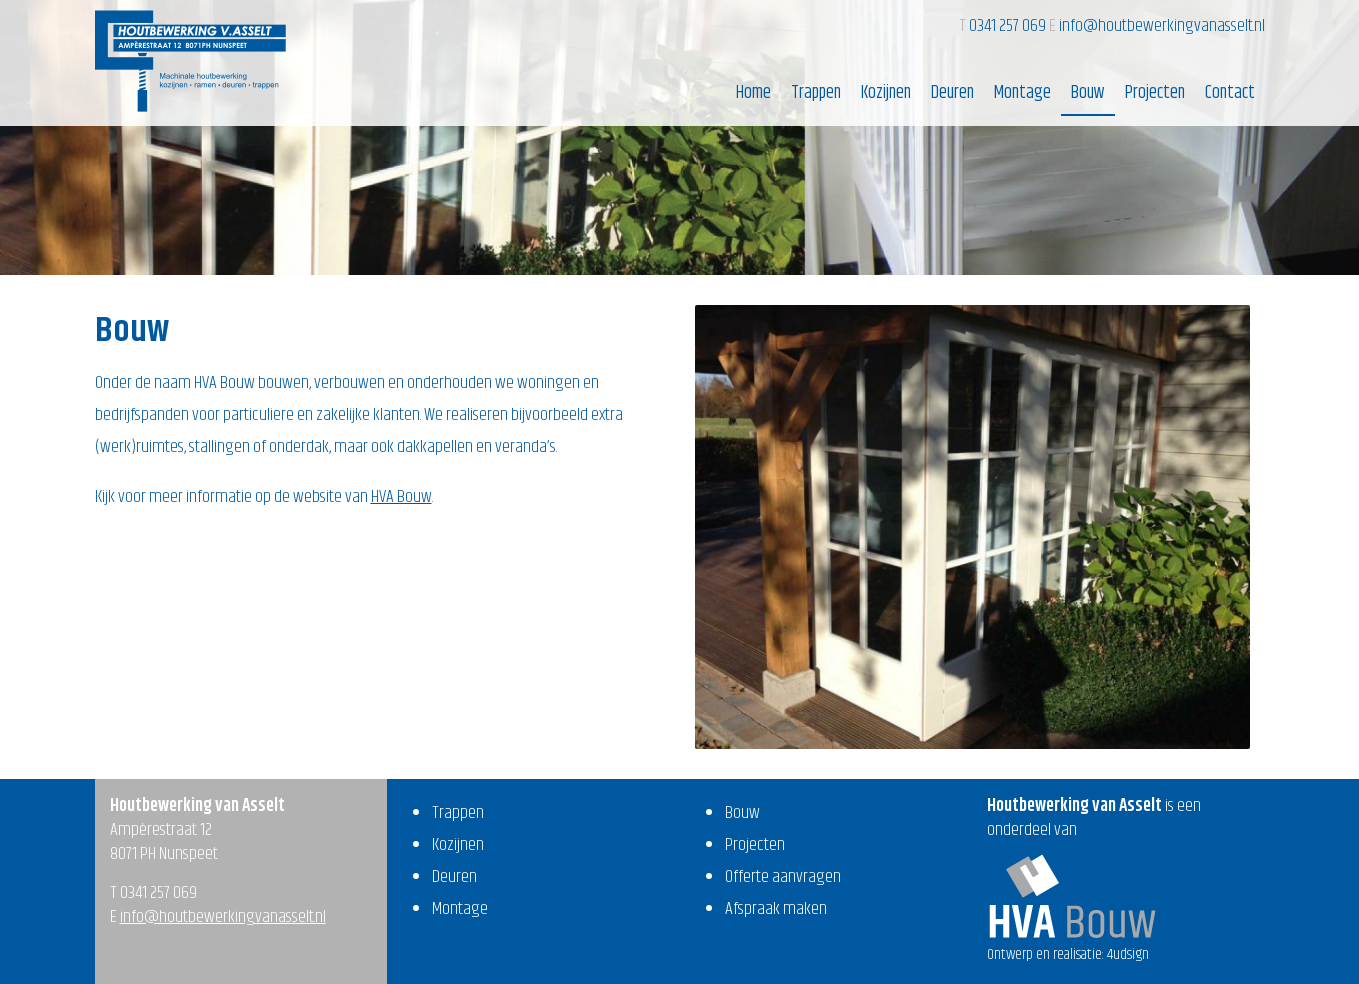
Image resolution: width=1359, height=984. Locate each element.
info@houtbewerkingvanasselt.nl (1162, 26)
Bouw (1088, 93)
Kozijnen (886, 93)
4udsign (1128, 954)
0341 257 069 (1009, 26)
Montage (1022, 93)
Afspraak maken (776, 909)
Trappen (816, 93)
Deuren (952, 93)
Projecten (1155, 93)
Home (753, 93)
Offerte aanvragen (783, 877)
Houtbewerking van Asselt (190, 61)
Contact (1230, 93)
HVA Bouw (401, 497)
